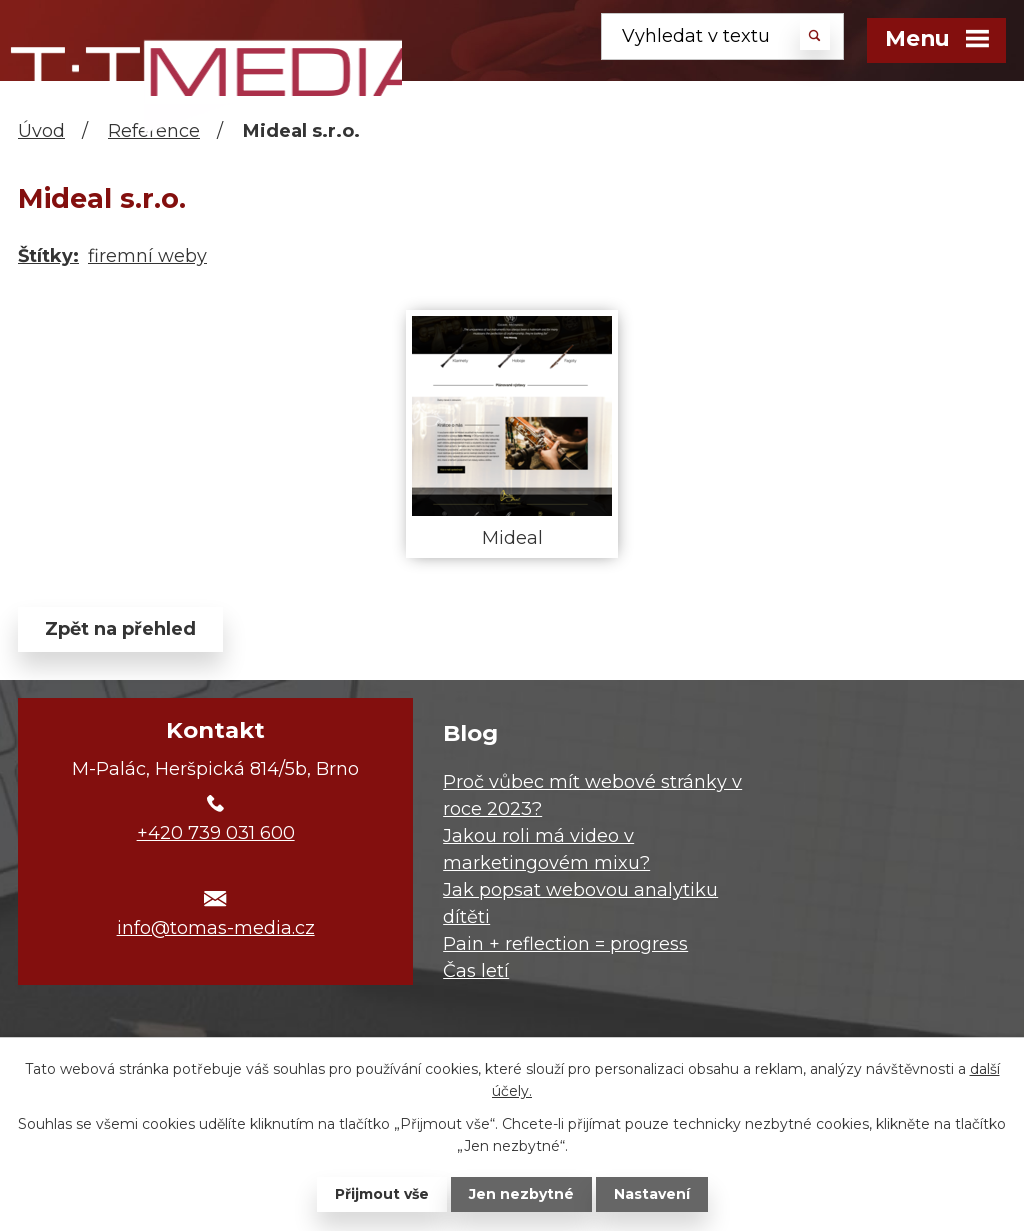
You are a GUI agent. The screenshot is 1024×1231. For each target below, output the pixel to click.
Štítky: (48, 256)
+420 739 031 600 (216, 833)
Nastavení (652, 1194)
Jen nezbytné (521, 1194)
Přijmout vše (382, 1194)
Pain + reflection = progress (565, 944)
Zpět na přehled (120, 629)
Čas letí (476, 971)
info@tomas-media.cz (216, 928)
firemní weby (147, 256)
